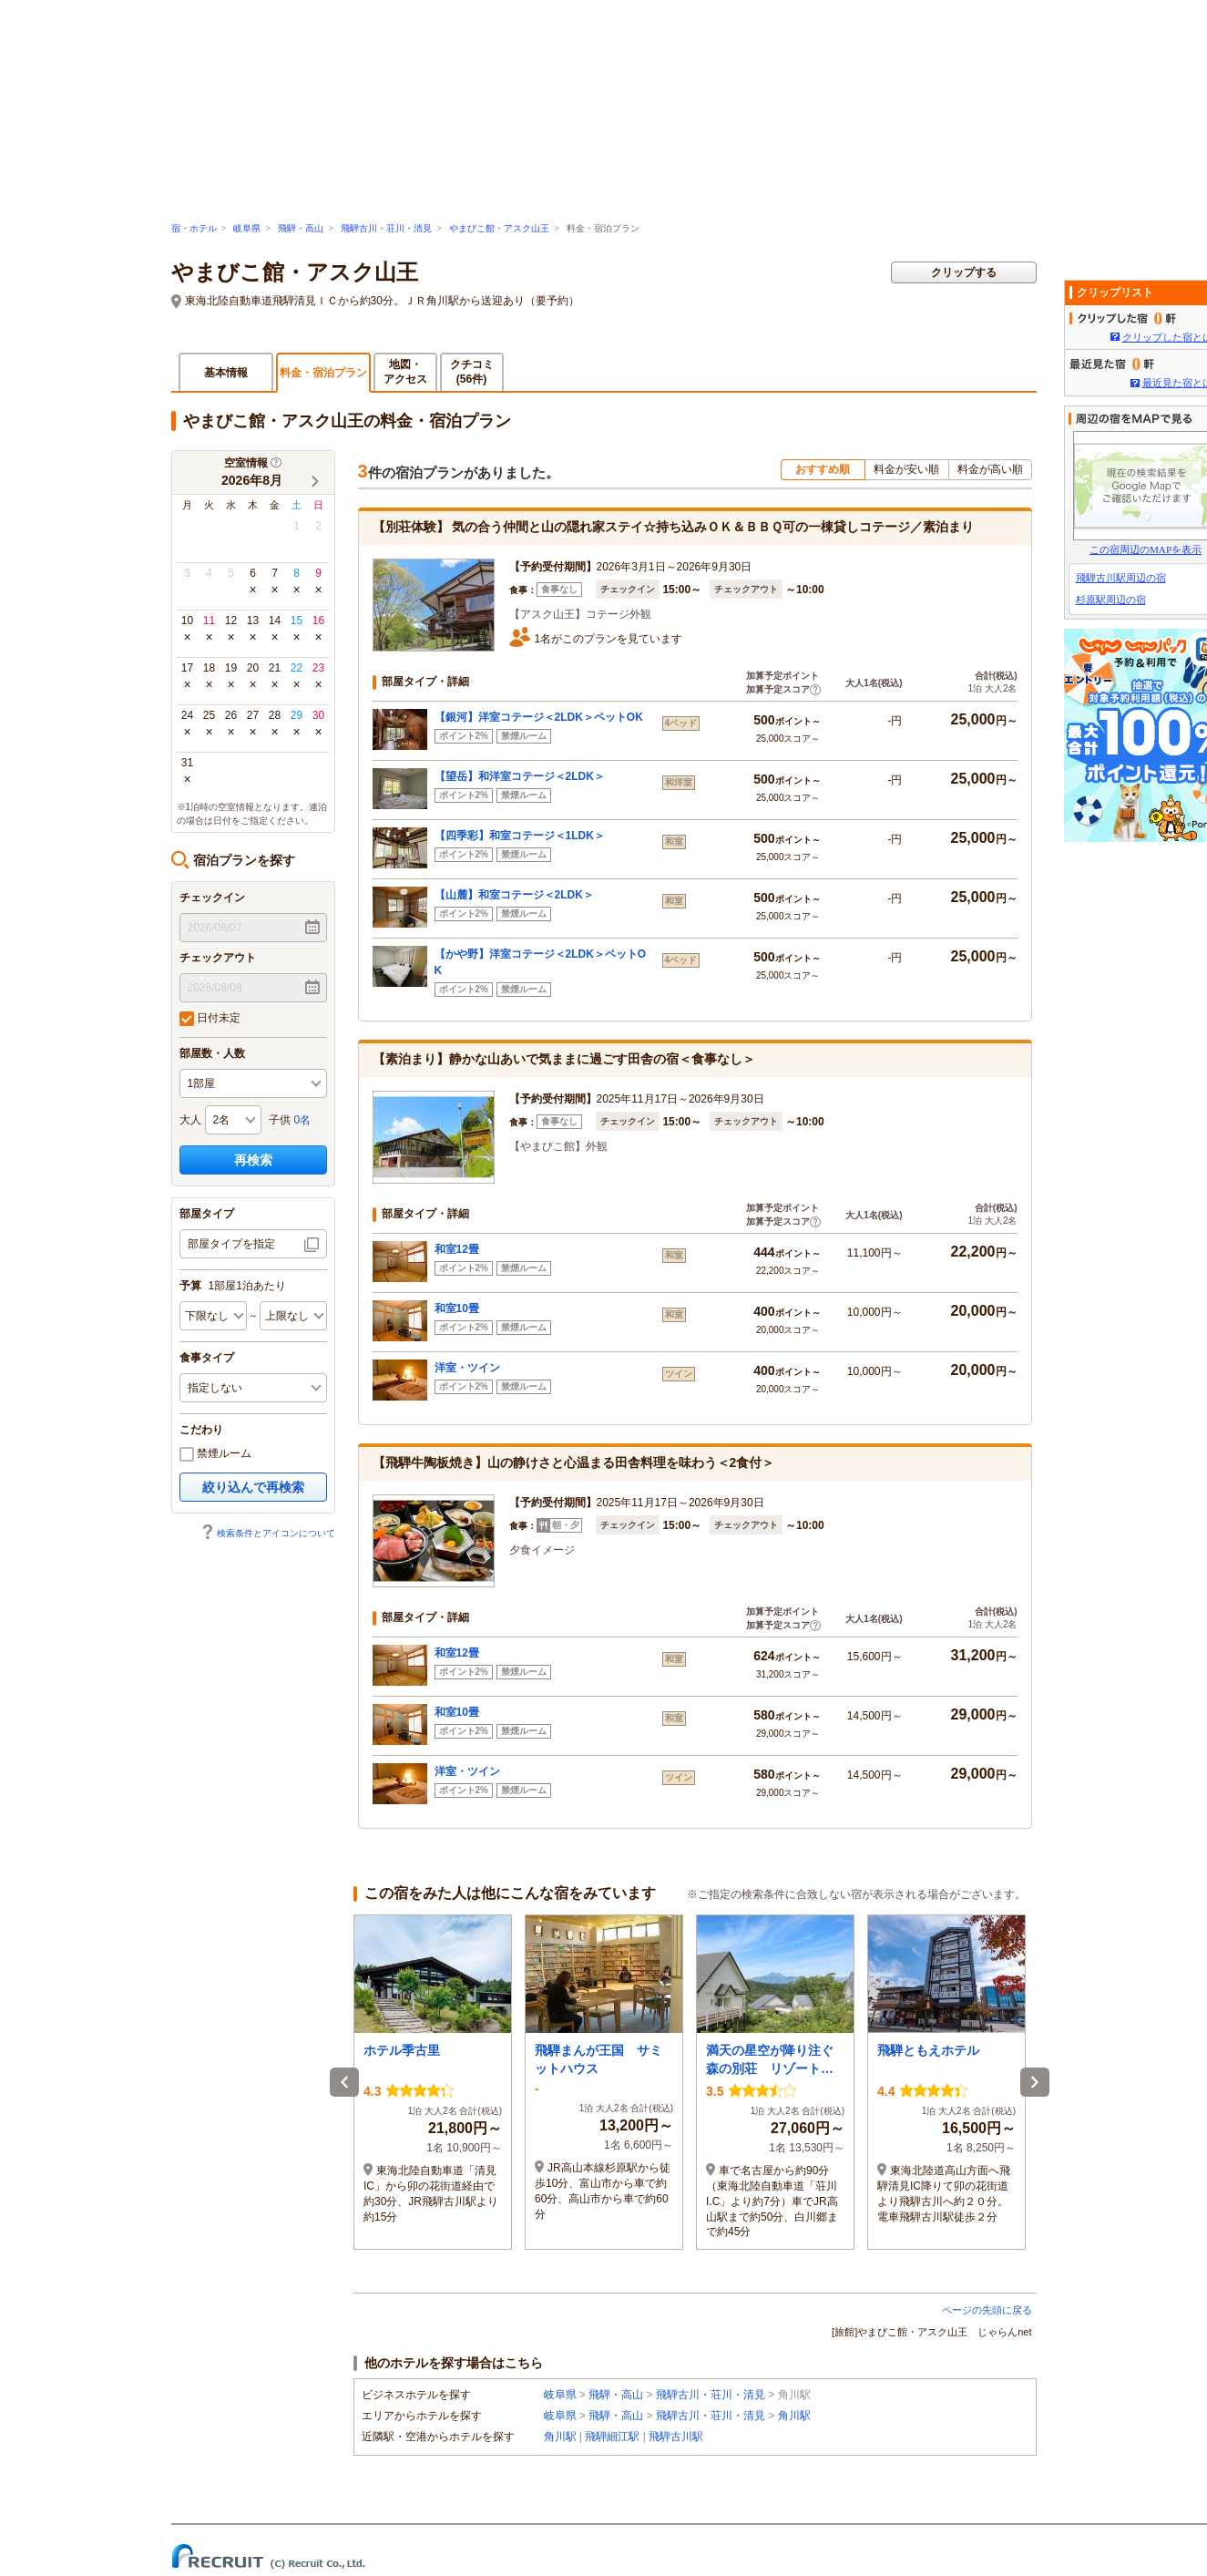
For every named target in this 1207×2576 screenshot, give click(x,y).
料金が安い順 (906, 469)
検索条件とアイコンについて (267, 1533)
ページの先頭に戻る (987, 2309)
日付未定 (209, 1018)
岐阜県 (247, 228)
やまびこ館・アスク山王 (499, 228)
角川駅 (794, 2415)
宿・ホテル (194, 228)
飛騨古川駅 (676, 2436)
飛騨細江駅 (612, 2436)
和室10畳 (457, 1308)
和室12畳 (457, 1249)
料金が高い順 (990, 469)
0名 (303, 1120)
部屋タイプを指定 (231, 1243)
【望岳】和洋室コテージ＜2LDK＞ (520, 776)
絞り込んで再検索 (253, 1487)
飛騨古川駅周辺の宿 (1121, 577)
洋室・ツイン (467, 1367)
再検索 (253, 1160)
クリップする (964, 272)
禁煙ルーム (215, 1454)
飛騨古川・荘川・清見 (386, 228)
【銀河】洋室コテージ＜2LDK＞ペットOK (539, 717)
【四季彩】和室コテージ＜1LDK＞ (520, 835)
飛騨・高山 (300, 228)
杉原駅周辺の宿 (1111, 599)
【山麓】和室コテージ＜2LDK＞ (514, 894)
